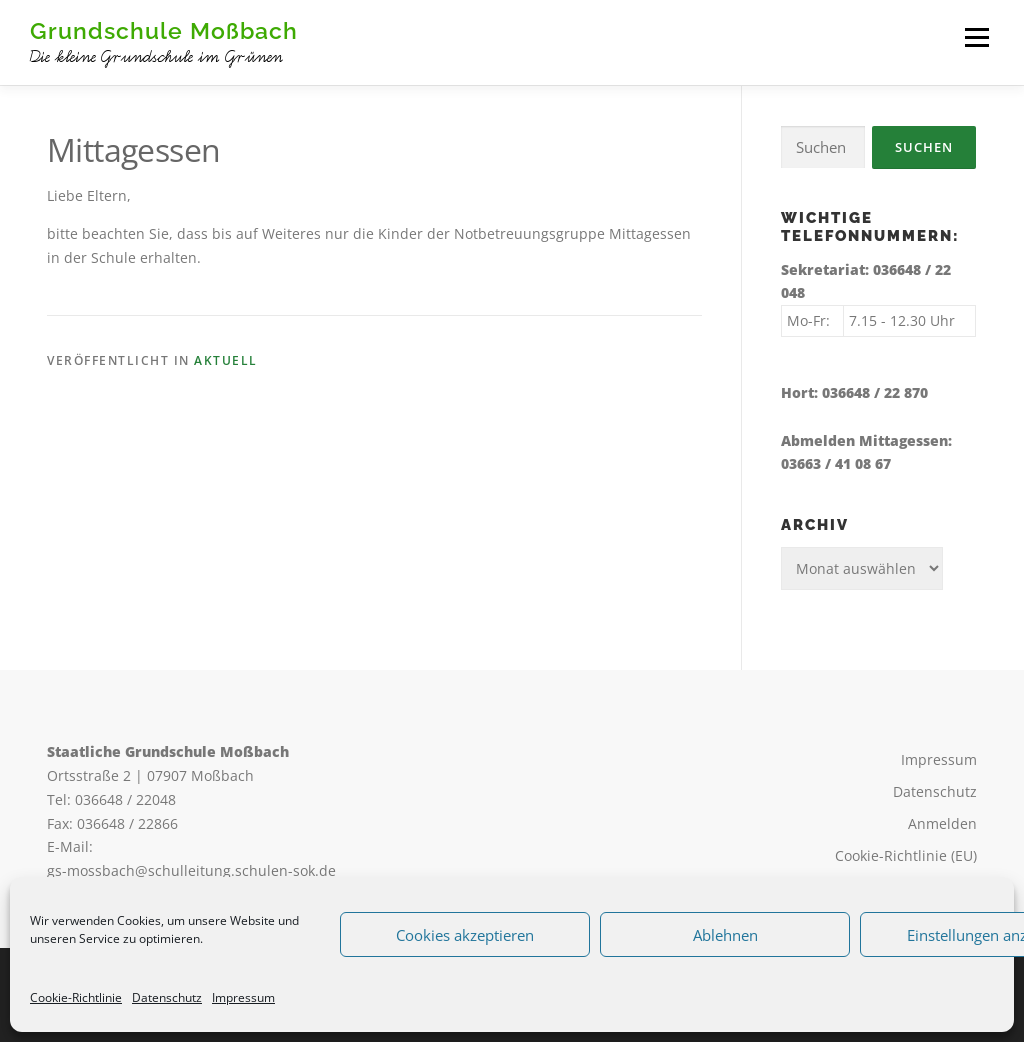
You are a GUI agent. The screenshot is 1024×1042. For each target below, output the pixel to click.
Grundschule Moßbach (164, 30)
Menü (976, 37)
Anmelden (942, 823)
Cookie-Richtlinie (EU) (906, 855)
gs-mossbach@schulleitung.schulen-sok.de (191, 870)
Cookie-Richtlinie (76, 997)
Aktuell (226, 360)
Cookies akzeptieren (465, 935)
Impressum (243, 997)
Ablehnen (725, 935)
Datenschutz (167, 997)
